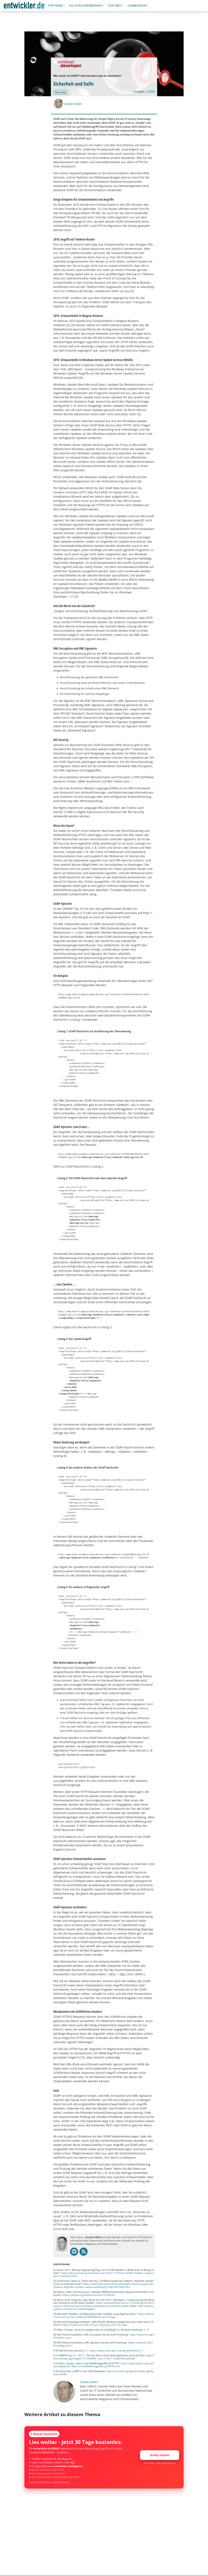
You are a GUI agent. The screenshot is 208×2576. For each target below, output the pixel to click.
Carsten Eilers (73, 104)
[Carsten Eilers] (58, 104)
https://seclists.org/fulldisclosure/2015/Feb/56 (88, 2295)
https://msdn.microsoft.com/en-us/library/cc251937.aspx (94, 2324)
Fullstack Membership (85, 5)
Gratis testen (159, 2455)
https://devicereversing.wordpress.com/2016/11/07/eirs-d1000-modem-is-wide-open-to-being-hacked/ (103, 2274)
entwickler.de (24, 6)
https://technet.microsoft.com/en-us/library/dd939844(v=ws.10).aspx (103, 2315)
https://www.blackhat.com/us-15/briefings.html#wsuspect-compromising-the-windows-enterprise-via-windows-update (103, 2304)
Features (114, 5)
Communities (137, 5)
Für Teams (55, 5)
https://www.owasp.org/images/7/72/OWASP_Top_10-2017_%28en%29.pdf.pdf (103, 2357)
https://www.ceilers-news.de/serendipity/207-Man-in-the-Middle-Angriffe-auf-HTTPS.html (103, 2365)
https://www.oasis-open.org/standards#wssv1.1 (117, 2350)
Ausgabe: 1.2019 (144, 91)
